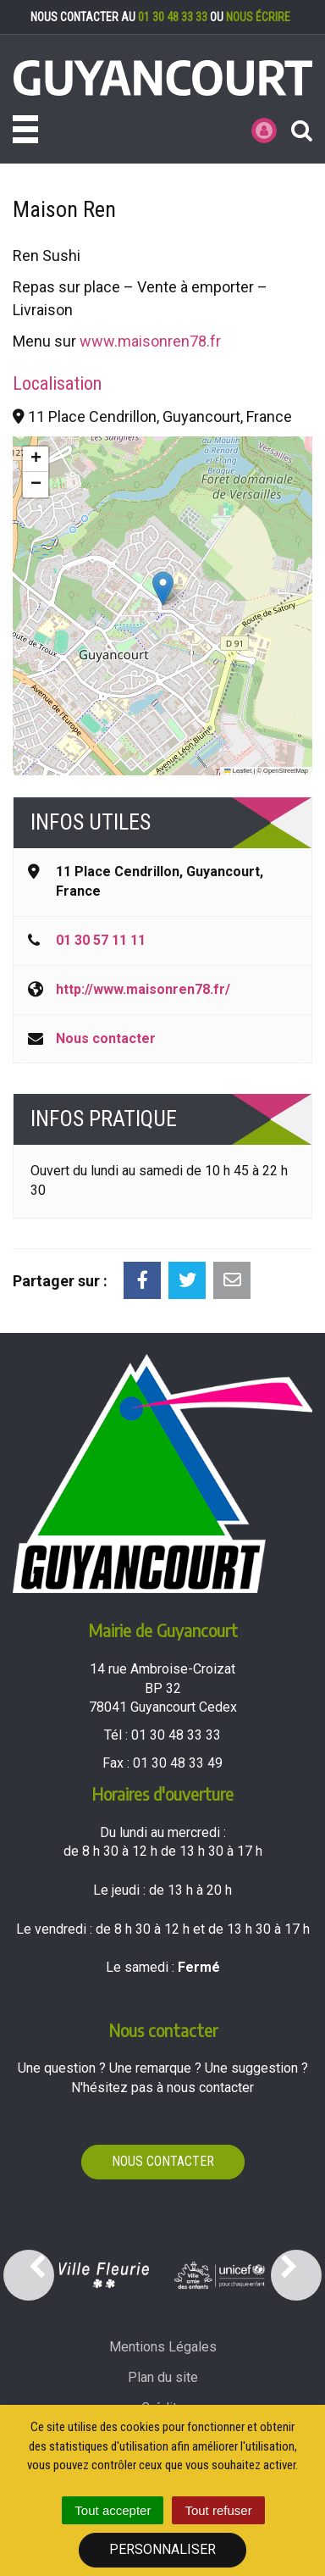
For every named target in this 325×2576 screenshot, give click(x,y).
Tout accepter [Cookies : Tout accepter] (112, 2510)
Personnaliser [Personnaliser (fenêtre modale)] (162, 2549)
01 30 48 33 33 (172, 17)
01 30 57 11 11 (101, 940)
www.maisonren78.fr (150, 341)
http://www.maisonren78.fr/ (143, 989)
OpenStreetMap (285, 770)
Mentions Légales (163, 2347)
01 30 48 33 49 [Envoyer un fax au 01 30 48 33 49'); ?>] (178, 1763)
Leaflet (237, 770)
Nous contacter (106, 1038)
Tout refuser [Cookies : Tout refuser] (218, 2510)
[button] (163, 588)
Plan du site (163, 2377)
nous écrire (258, 17)
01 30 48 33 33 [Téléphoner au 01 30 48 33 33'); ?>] (176, 1735)
